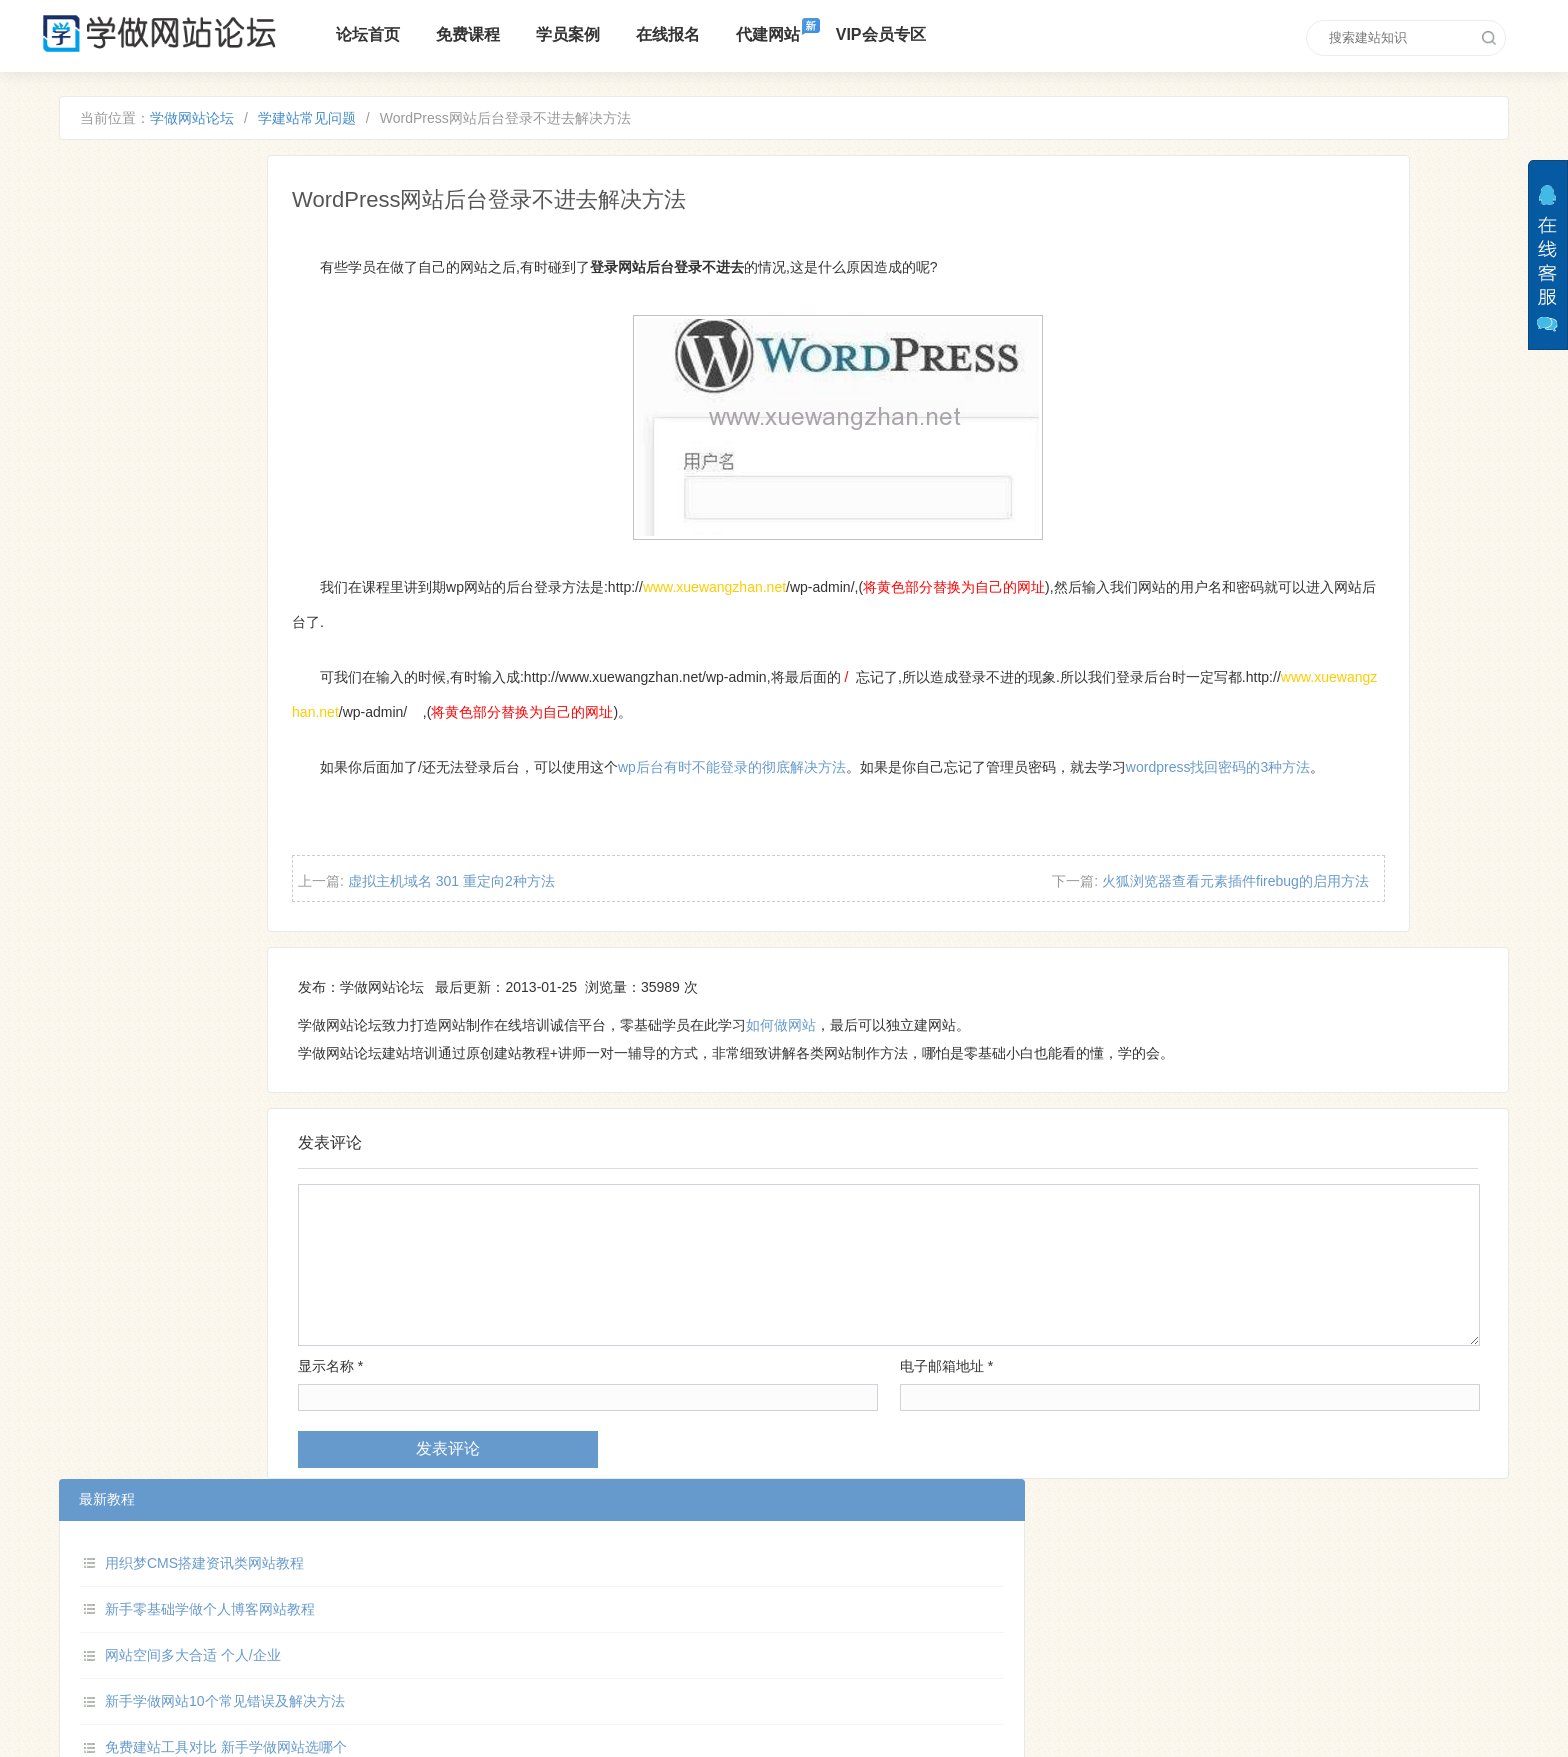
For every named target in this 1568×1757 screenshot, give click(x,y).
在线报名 (719, 34)
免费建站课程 (525, 1608)
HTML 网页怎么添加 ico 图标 (274, 660)
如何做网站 (983, 1078)
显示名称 (532, 1419)
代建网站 (819, 34)
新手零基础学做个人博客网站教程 (290, 290)
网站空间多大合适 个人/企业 (273, 337)
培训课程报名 (633, 1608)
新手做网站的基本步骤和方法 (276, 521)
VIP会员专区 (932, 34)
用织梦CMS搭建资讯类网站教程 (284, 244)
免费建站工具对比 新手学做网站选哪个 (306, 429)
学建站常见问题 (387, 124)
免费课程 (519, 34)
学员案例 (619, 34)
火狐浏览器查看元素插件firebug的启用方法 (1240, 928)
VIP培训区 (557, 1640)
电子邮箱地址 (1004, 1419)
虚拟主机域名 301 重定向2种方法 (659, 928)
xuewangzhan (891, 1625)
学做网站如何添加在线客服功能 (283, 568)
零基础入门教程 (452, 1640)
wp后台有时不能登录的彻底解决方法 (940, 779)
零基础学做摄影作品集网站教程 (283, 614)
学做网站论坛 (272, 124)
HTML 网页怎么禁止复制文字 (275, 475)
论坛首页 (419, 34)
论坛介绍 (431, 1608)
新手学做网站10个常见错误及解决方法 (305, 383)
